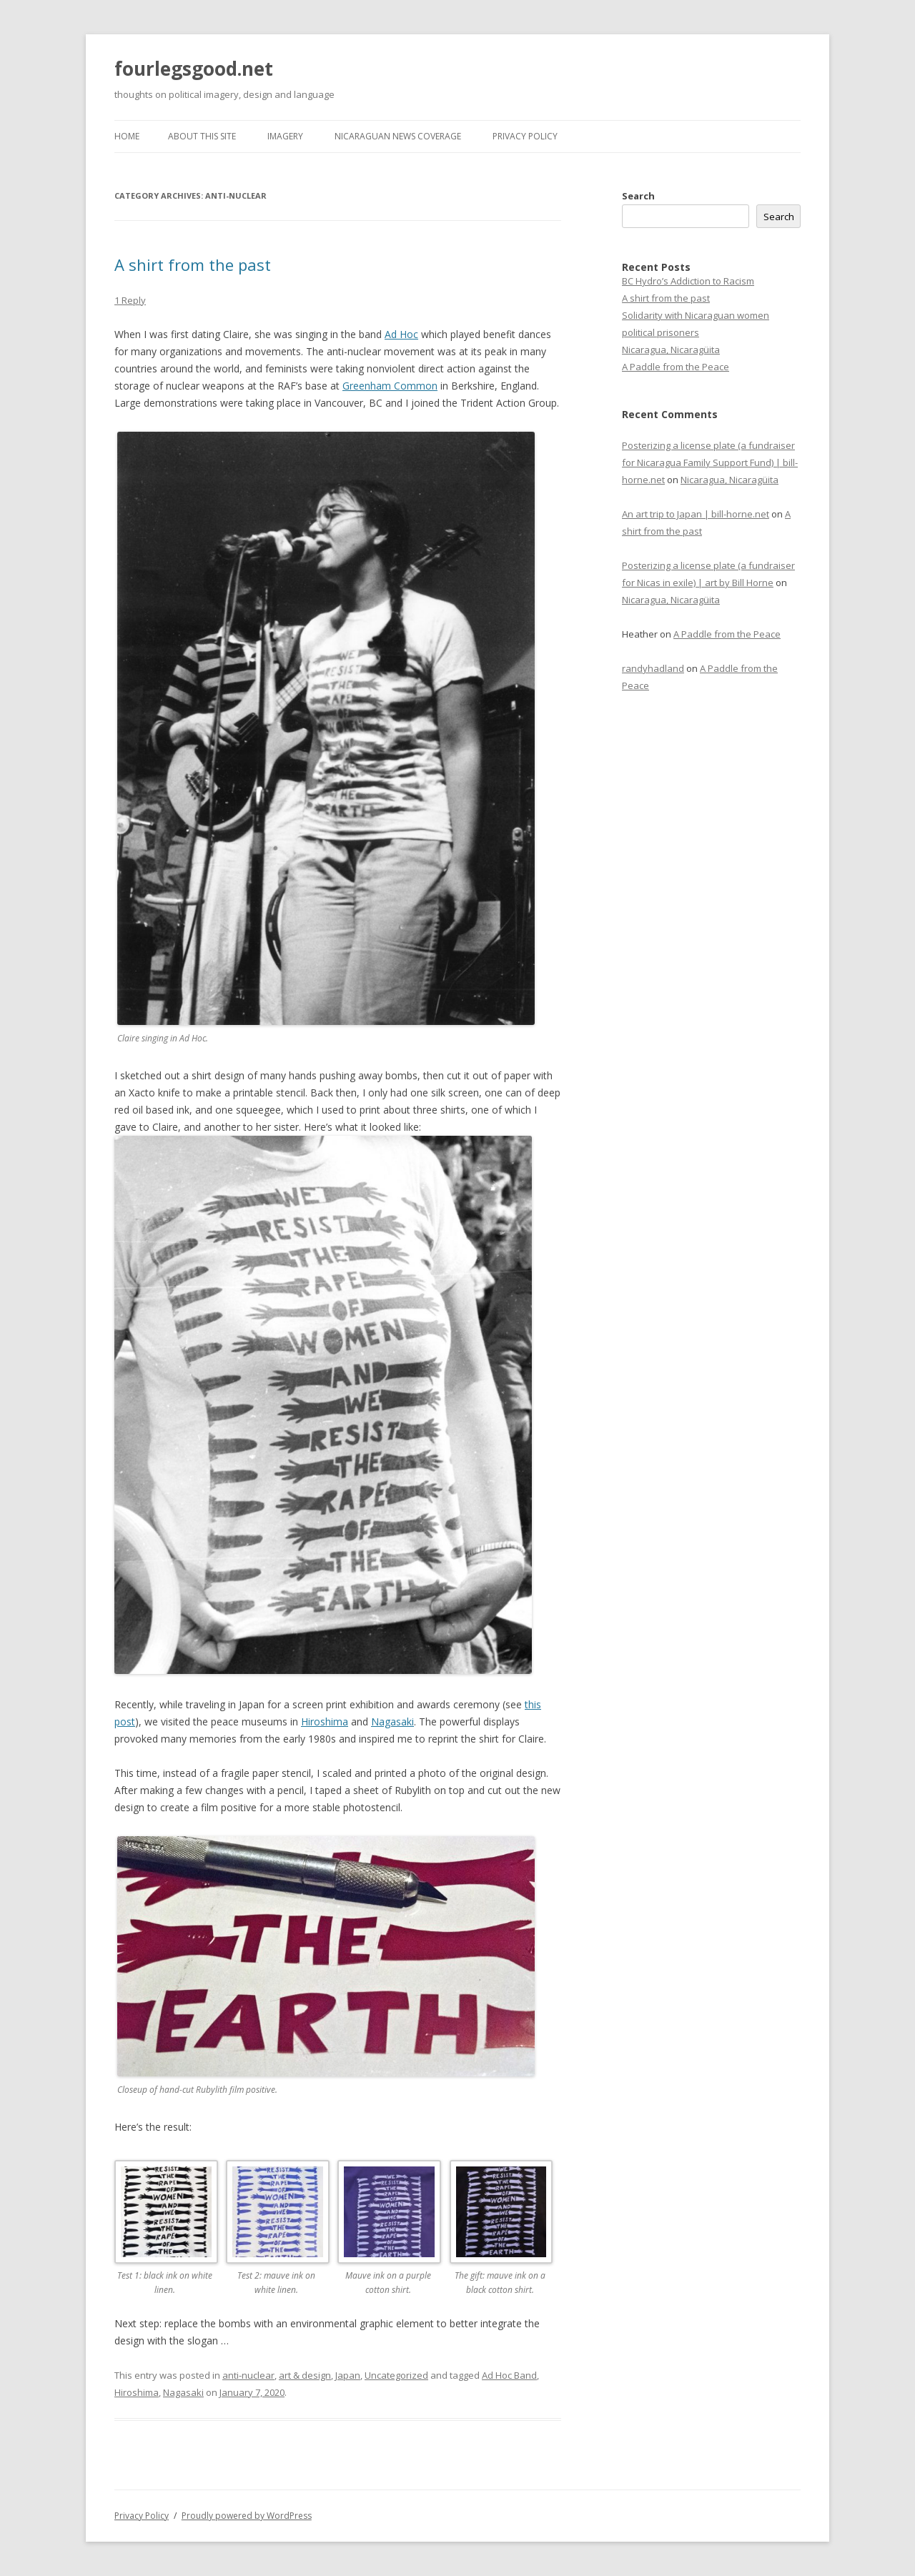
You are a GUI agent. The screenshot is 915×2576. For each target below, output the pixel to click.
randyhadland (653, 668)
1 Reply (130, 300)
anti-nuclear (248, 2375)
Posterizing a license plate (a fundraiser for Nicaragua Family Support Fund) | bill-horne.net (710, 462)
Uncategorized (396, 2375)
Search (638, 195)
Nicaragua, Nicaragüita (671, 349)
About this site (202, 136)
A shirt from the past (192, 264)
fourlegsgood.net (193, 68)
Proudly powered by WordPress (247, 2516)
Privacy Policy (525, 136)
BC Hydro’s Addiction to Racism (688, 280)
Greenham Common (389, 385)
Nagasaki (392, 1721)
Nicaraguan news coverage (398, 136)
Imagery (285, 136)
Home (126, 136)
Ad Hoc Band (509, 2375)
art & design (305, 2375)
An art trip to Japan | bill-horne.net (695, 513)
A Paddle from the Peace (675, 366)
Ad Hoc (401, 334)
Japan (347, 2375)
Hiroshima (324, 1721)
